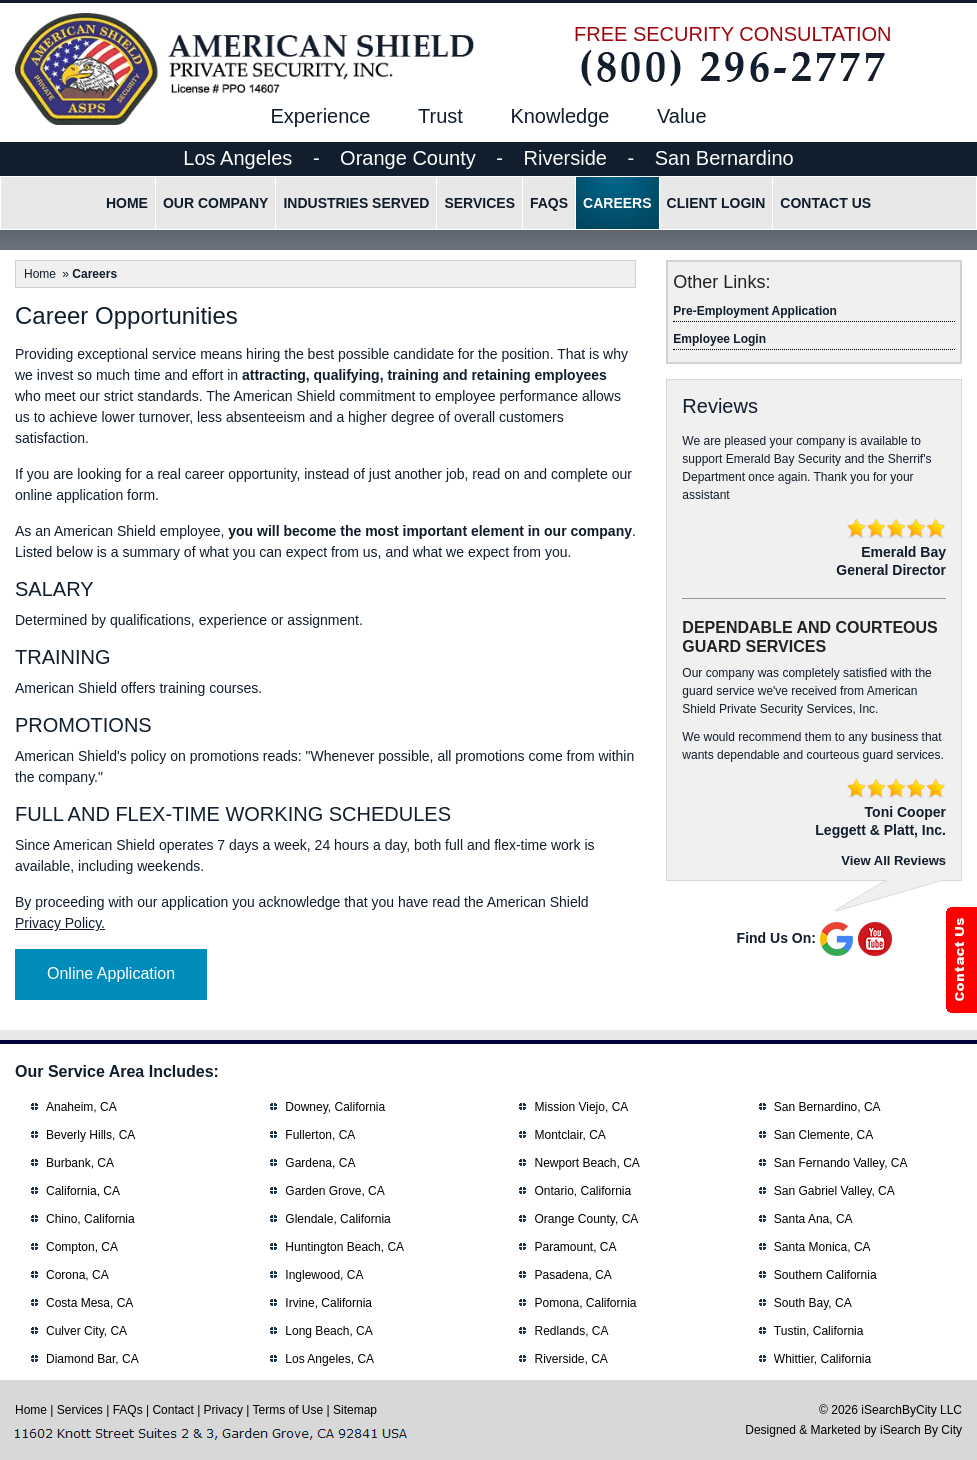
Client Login (716, 203)
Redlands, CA (571, 1331)
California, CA (83, 1191)
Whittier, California (822, 1359)
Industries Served (356, 203)
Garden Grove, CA (334, 1191)
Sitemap (355, 1410)
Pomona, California (585, 1303)
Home (127, 203)
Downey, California (335, 1107)
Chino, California (90, 1219)
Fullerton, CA (320, 1135)
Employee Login (719, 339)
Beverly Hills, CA (90, 1135)
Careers (617, 203)
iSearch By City (921, 1430)
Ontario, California (582, 1191)
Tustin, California (819, 1331)
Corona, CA (77, 1275)
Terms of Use (288, 1410)
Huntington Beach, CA (344, 1247)
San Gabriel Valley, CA (834, 1191)
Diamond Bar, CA (92, 1359)
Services (479, 203)
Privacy (223, 1410)
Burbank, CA (80, 1163)
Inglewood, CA (324, 1275)
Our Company (216, 203)
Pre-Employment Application (755, 311)
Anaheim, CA (81, 1107)
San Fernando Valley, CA (841, 1163)
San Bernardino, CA (827, 1107)
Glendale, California (337, 1219)
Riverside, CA (570, 1359)
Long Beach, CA (328, 1331)
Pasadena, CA (572, 1275)
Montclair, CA (569, 1135)
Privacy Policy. (60, 923)
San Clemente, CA (823, 1135)
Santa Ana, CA (813, 1219)
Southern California (825, 1275)
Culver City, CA (86, 1331)
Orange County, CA (586, 1219)
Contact (172, 1410)
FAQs (549, 203)
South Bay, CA (813, 1303)
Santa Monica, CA (822, 1247)
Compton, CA (82, 1247)
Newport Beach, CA (586, 1163)
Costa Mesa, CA (89, 1303)
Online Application (111, 973)
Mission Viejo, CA (581, 1107)
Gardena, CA (320, 1163)
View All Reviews (893, 860)
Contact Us (825, 203)
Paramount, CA (575, 1247)
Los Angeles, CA (329, 1359)
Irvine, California (328, 1303)
